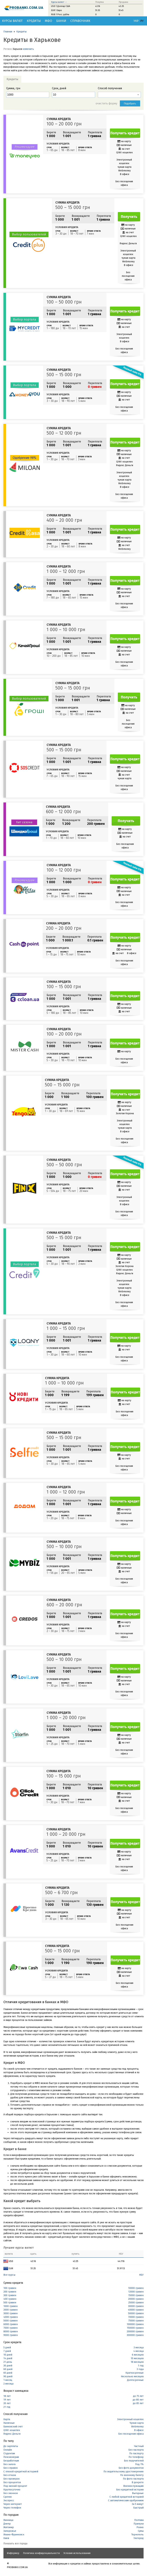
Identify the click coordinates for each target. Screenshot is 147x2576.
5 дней (7, 2347)
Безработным (11, 2460)
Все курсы (9, 2274)
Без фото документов (131, 2467)
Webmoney (137, 2426)
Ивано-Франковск (13, 2534)
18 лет (7, 2396)
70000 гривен (136, 2317)
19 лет (7, 2399)
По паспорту (136, 2453)
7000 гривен (10, 2327)
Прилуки (139, 2523)
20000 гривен (136, 2298)
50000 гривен (136, 2313)
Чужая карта (137, 2423)
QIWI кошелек (11, 2430)
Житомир (8, 2527)
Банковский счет (13, 2426)
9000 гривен (10, 2335)
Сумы (141, 2530)
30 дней (7, 2365)
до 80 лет (138, 2399)
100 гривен (9, 2288)
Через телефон (12, 2507)
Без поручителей (134, 2460)
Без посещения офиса (131, 2433)
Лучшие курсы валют (18, 2247)
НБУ (141, 2274)
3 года (140, 2369)
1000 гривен (10, 2306)
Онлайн (7, 2449)
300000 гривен (135, 2335)
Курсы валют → (59, 2)
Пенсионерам (11, 2457)
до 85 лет (138, 2403)
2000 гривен (10, 2309)
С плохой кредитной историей (20, 2471)
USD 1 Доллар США (60, 6)
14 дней (7, 2358)
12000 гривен (136, 2291)
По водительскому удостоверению (124, 2471)
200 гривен (9, 2291)
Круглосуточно (11, 2489)
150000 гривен (135, 2327)
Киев (6, 2538)
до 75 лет (138, 2396)
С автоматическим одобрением (126, 2500)
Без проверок (11, 2478)
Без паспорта (136, 2449)
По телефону (136, 2457)
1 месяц (7, 2380)
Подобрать (130, 103)
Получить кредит (125, 133)
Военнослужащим (133, 2486)
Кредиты (34, 21)
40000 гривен (136, 2309)
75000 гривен (136, 2320)
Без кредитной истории (130, 2489)
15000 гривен (136, 2295)
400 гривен (9, 2298)
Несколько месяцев (132, 2376)
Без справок (10, 2467)
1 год (141, 2365)
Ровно (140, 2527)
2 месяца (8, 2383)
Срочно (7, 2496)
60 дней (7, 2369)
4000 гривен (10, 2317)
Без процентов (12, 2482)
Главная (7, 31)
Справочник (80, 21)
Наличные (9, 2423)
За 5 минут (138, 2504)
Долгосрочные (135, 2380)
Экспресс (8, 2500)
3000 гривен (10, 2313)
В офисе (139, 2430)
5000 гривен (10, 2320)
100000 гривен (135, 2324)
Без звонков (10, 2493)
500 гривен (9, 2302)
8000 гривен (10, 2331)
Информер (13, 2553)
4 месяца (138, 2351)
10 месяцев (137, 2358)
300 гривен (9, 2295)
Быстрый (138, 2507)
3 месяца (139, 2347)
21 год (6, 2406)
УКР (136, 21)
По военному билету (132, 2475)
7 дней (7, 2351)
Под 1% (139, 2464)
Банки (61, 21)
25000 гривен (136, 2302)
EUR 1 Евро (56, 10)
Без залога (9, 2464)
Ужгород (139, 2538)
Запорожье (9, 2530)
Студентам (9, 2453)
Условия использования (76, 2553)
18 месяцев (137, 2362)
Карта (6, 2419)
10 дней (7, 2354)
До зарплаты (10, 2446)
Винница (8, 2520)
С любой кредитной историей (127, 2496)
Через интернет (12, 2504)
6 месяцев (138, 2354)
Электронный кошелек (130, 2419)
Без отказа (9, 2475)
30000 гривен (136, 2306)
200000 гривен (135, 2331)
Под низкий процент (15, 2486)
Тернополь (137, 2534)
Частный (139, 2446)
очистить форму (106, 103)
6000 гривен (10, 2324)
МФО (48, 21)
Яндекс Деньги (11, 2433)
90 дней (7, 2376)
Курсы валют (12, 21)
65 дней (7, 2372)
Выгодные (138, 2493)
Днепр (7, 2523)
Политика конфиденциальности (41, 2553)
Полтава (139, 2520)
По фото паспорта (133, 2478)
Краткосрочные (135, 2372)
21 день (7, 2362)
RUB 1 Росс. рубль (60, 14)
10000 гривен (136, 2288)
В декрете (138, 2482)
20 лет (7, 2403)
